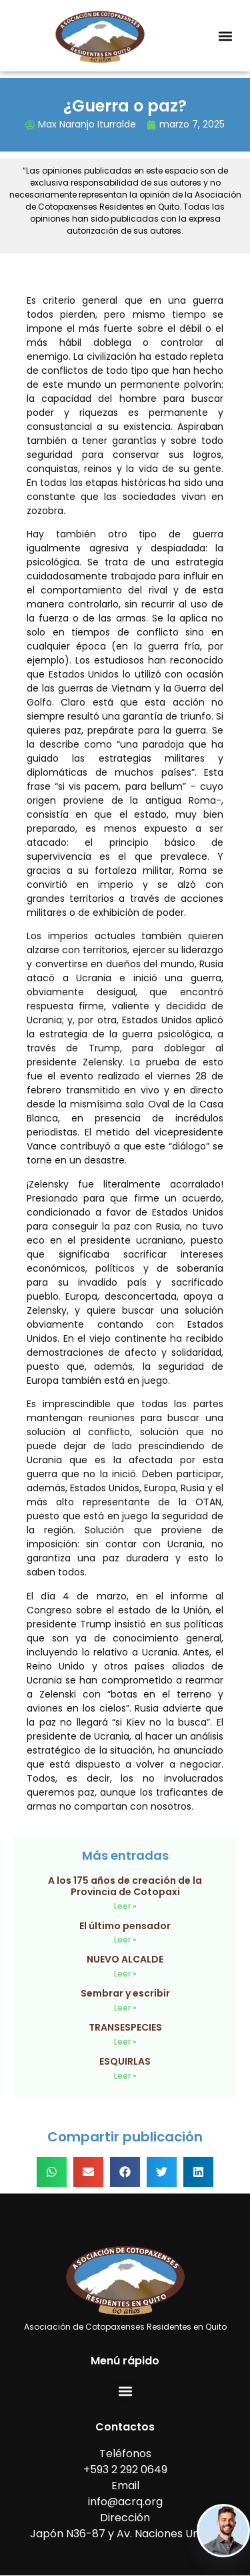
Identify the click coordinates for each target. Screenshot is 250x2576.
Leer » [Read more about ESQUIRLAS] (125, 2075)
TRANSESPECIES (125, 2027)
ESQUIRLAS (125, 2061)
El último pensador (125, 1926)
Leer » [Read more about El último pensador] (125, 1939)
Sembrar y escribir (125, 1993)
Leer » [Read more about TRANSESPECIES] (125, 2041)
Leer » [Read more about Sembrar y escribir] (125, 2007)
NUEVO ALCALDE (125, 1959)
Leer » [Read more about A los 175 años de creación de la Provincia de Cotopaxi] (125, 1906)
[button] (225, 36)
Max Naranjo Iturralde (87, 124)
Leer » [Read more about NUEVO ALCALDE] (125, 1973)
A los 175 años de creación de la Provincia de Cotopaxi (125, 1886)
